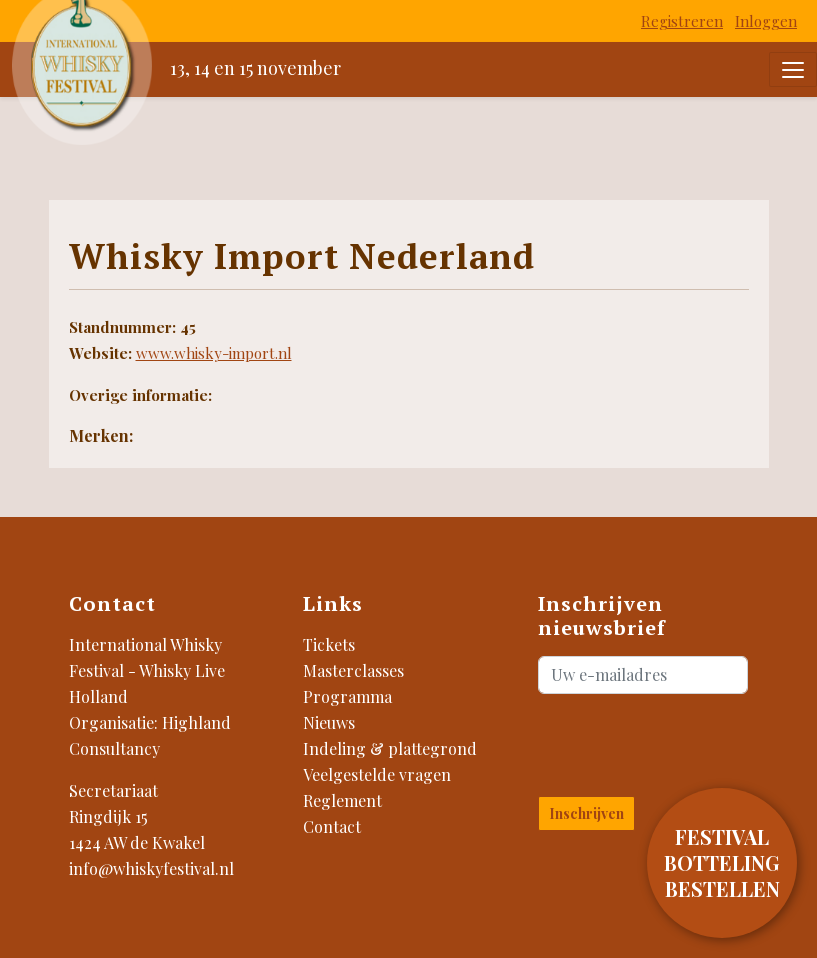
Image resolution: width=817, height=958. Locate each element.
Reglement (342, 800)
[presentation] (655, 741)
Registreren (682, 21)
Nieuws (329, 722)
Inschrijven (586, 813)
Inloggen (766, 21)
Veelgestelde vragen (377, 774)
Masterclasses (353, 670)
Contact (332, 826)
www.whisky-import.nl (214, 353)
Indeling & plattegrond (390, 748)
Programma (347, 696)
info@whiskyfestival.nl (151, 868)
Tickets (329, 644)
